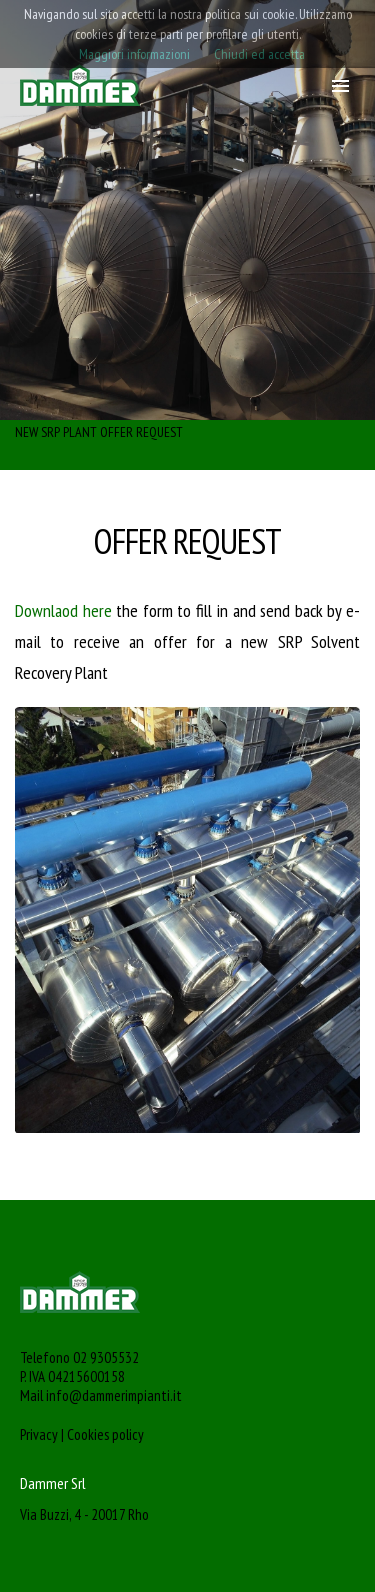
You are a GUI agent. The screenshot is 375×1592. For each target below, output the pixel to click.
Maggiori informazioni (134, 54)
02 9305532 (106, 1357)
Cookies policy (105, 1434)
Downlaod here (63, 610)
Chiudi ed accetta (259, 54)
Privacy (39, 1434)
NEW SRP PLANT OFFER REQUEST (99, 432)
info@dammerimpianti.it (114, 1395)
